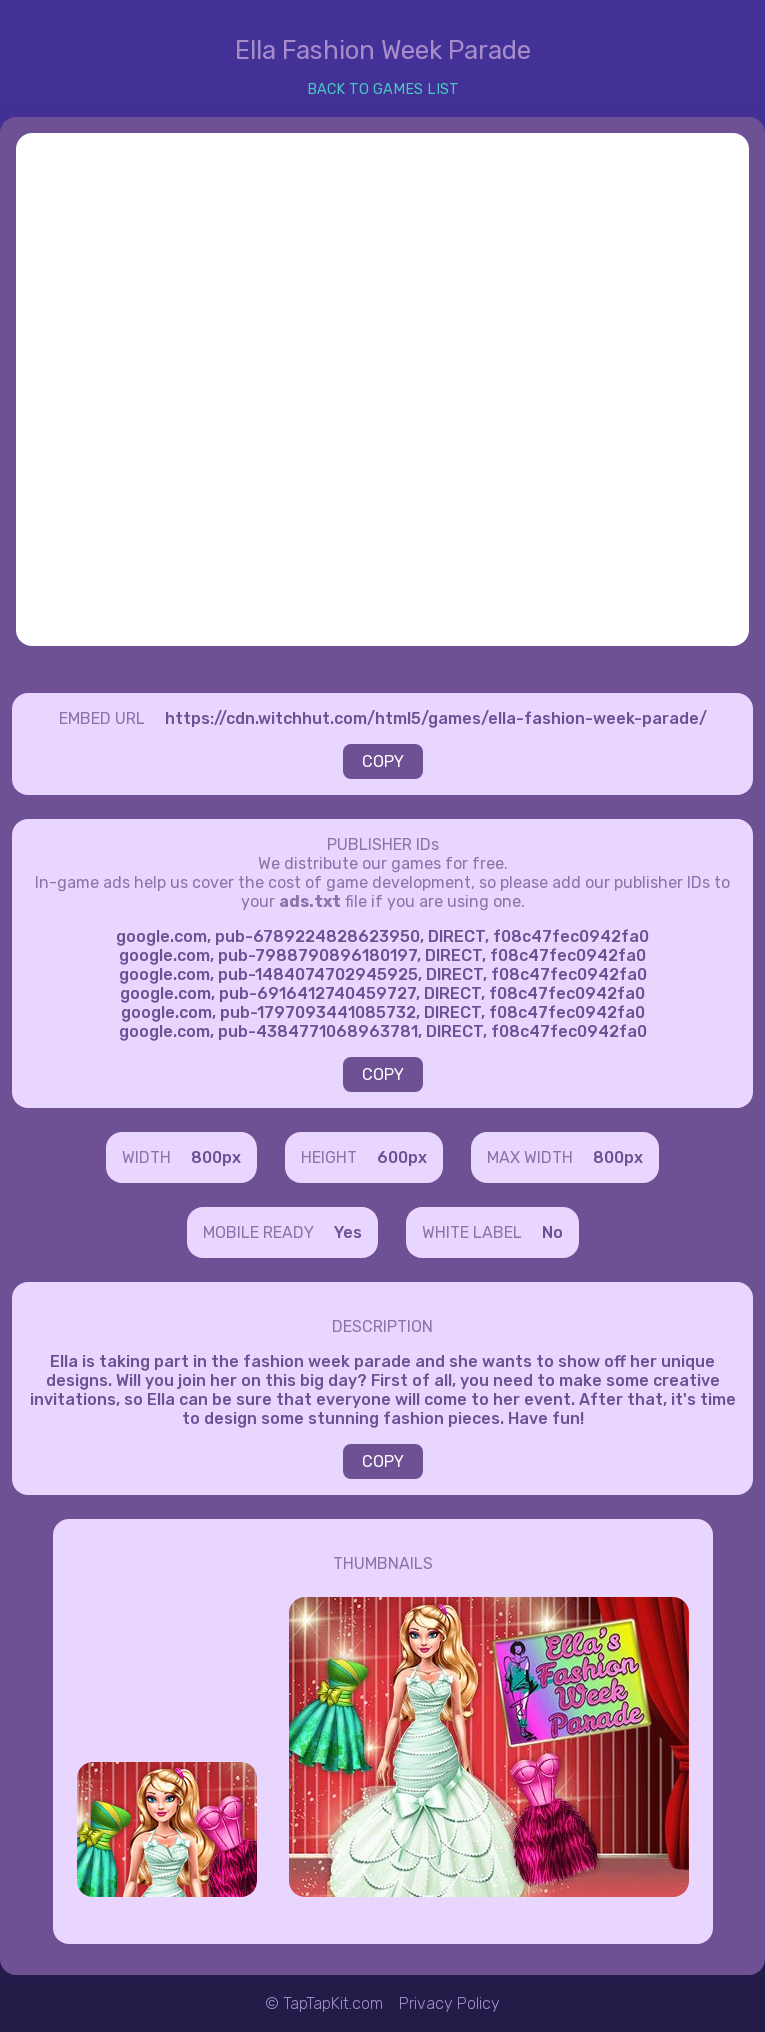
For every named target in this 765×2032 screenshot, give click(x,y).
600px (402, 1157)
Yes (348, 1232)
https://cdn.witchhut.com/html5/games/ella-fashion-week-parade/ (436, 718)
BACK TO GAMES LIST (383, 89)
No (552, 1232)
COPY (383, 761)
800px (216, 1157)
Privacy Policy (449, 2003)
